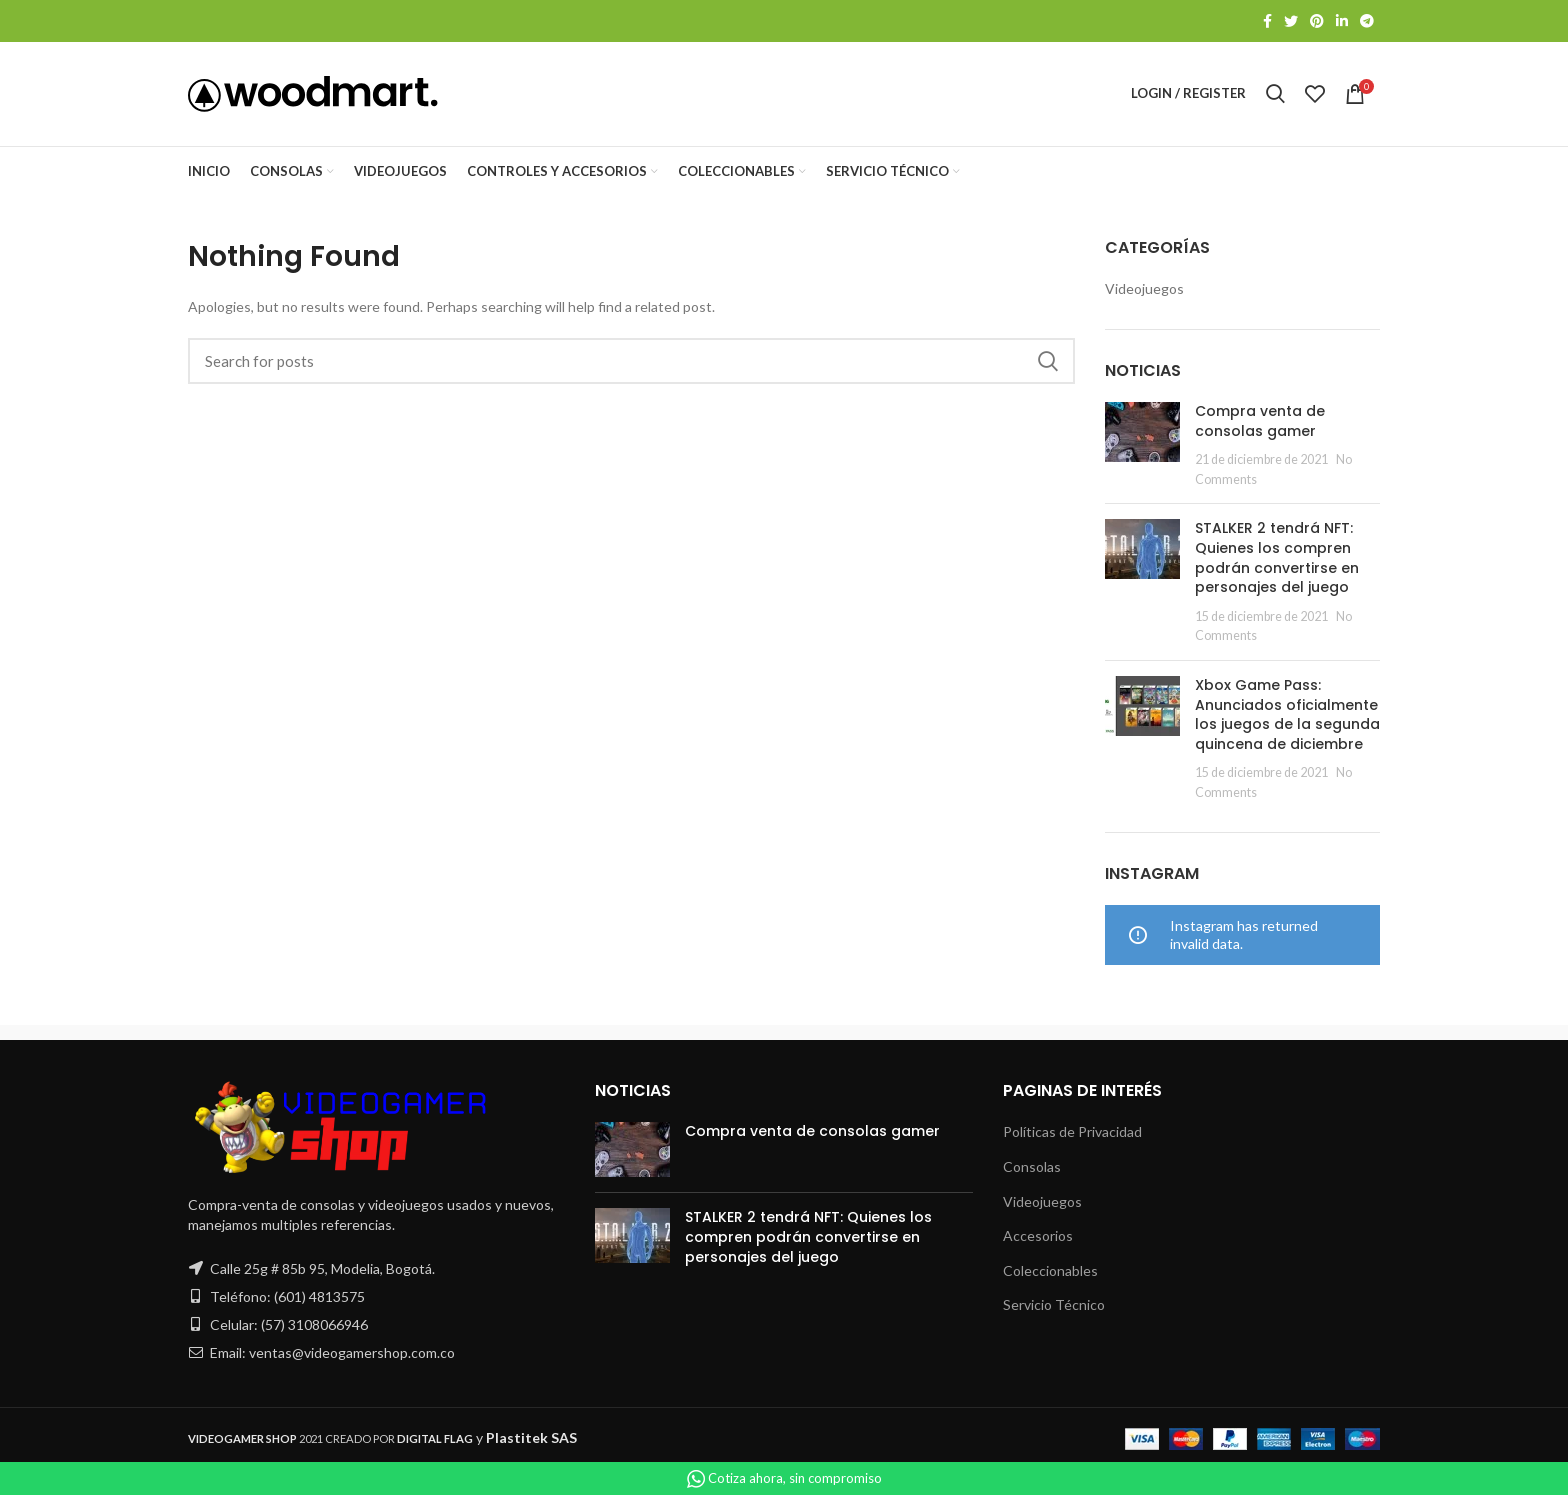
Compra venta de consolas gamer (1260, 421)
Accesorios (1038, 1236)
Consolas (1032, 1166)
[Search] (631, 362)
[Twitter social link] (1291, 21)
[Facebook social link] (1267, 21)
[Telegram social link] (1367, 21)
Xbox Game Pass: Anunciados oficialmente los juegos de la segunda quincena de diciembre (1287, 714)
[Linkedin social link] (1342, 21)
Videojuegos (1144, 288)
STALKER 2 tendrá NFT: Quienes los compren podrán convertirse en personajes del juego (1277, 558)
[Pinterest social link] (1317, 21)
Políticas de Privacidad (1072, 1132)
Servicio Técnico (1054, 1305)
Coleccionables (1050, 1270)
